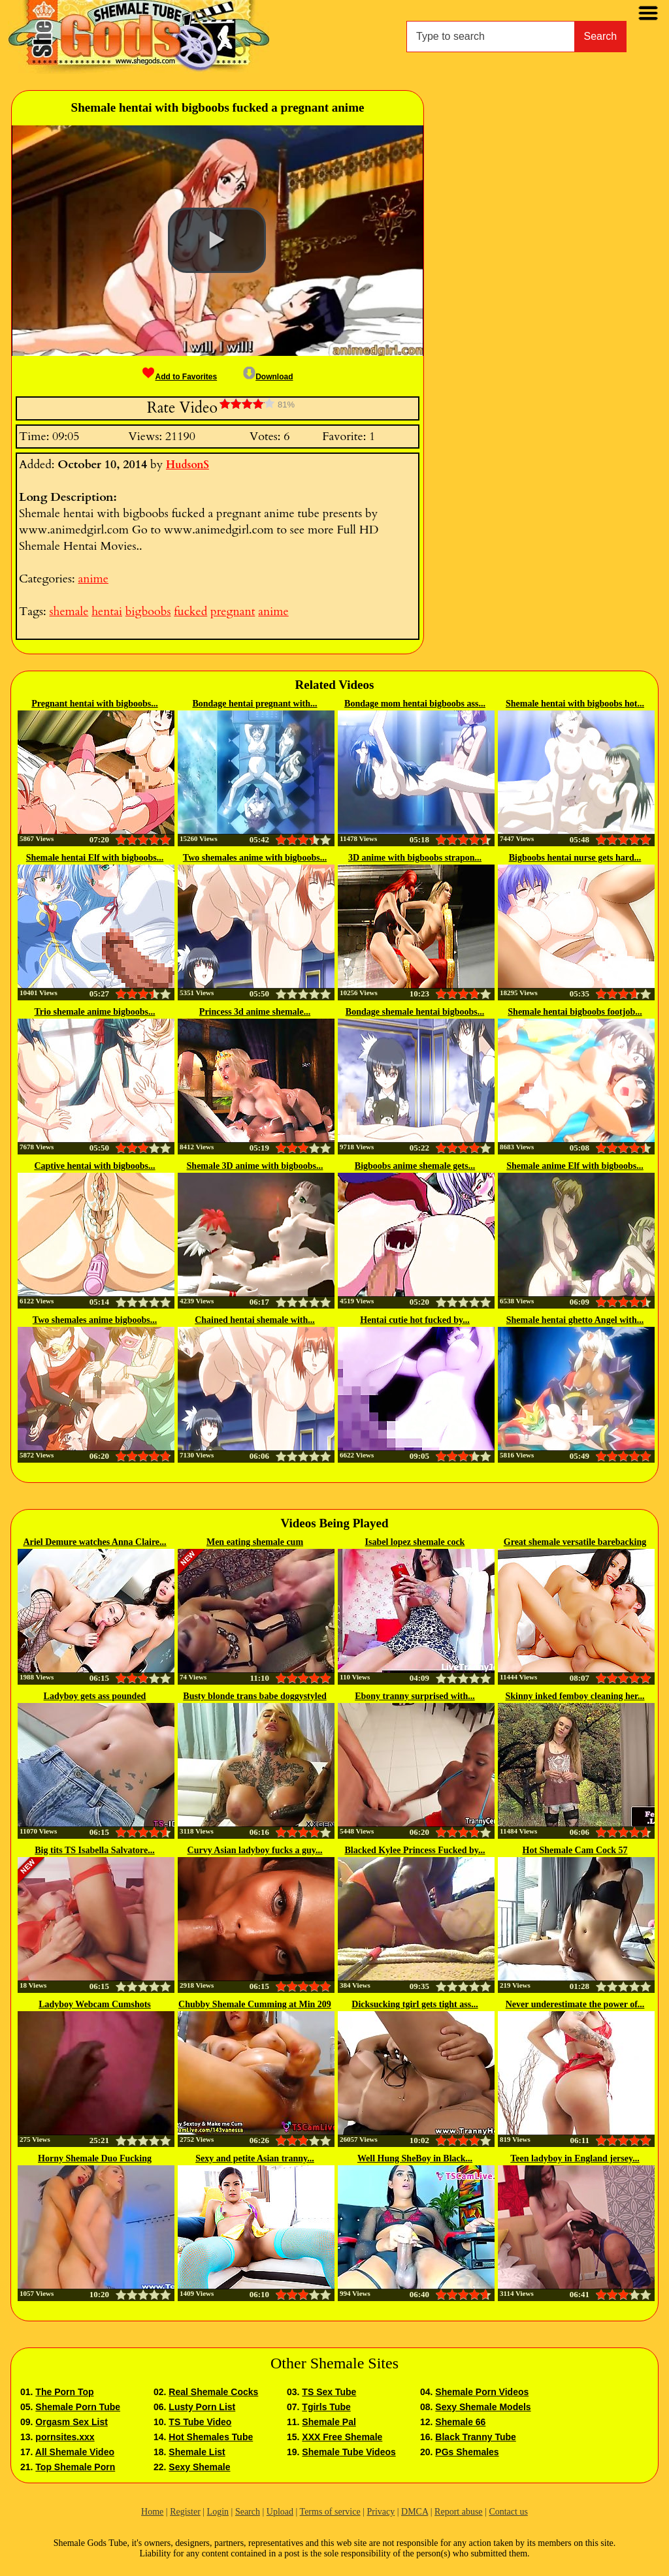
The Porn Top (64, 2392)
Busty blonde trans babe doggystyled (254, 1696)
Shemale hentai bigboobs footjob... (575, 1012)
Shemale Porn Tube (77, 2407)
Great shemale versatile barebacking (575, 1542)
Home (152, 2512)
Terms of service (330, 2512)
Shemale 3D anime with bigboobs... (255, 1166)
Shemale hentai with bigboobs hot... (575, 703)
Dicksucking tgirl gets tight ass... (414, 2004)
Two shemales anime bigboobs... (95, 1320)
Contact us (508, 2512)
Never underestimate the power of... (575, 2004)
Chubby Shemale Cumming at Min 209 (254, 2004)
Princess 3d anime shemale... (254, 1012)
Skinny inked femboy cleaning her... (574, 1696)
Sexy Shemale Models (482, 2407)
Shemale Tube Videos (348, 2452)
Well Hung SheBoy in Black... (414, 2158)
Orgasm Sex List (71, 2422)
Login (218, 2512)
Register (185, 2512)
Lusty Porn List (202, 2407)
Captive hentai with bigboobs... (94, 1166)
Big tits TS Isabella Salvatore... (94, 1850)
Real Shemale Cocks (213, 2392)
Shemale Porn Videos (482, 2392)
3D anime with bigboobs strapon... (414, 858)
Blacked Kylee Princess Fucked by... (414, 1850)
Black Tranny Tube (475, 2437)
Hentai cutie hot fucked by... (415, 1320)
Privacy (381, 2512)
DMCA (414, 2512)
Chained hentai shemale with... (255, 1320)
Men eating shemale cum (254, 1542)
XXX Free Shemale (342, 2437)
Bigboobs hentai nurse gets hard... (575, 858)
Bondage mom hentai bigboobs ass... (414, 703)
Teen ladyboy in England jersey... (574, 2158)
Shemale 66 (460, 2422)
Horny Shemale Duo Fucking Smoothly (95, 2159)
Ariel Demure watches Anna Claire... (94, 1542)
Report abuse (458, 2512)
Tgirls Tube (326, 2407)
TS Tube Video (200, 2422)
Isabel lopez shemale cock (415, 1542)
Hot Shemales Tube (211, 2437)
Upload (280, 2512)
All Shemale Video (74, 2452)
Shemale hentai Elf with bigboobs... (94, 858)
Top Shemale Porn (75, 2467)
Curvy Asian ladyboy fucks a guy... (255, 1850)
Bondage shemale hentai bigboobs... (415, 1012)
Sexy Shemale (199, 2467)
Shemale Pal (329, 2422)
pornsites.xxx (64, 2437)
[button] (217, 240)
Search (600, 36)
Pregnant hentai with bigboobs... (94, 703)
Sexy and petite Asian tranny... (254, 2158)
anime (93, 579)
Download (268, 376)
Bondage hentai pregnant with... (254, 703)
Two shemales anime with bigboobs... (255, 858)
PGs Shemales (466, 2452)
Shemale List (197, 2452)
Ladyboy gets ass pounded (95, 1696)
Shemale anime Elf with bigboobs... (575, 1166)
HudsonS (187, 465)
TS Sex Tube (329, 2392)
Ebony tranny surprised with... (415, 1696)
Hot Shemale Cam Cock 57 (575, 1850)
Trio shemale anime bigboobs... (95, 1012)
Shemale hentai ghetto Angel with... (575, 1320)
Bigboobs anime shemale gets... (415, 1166)
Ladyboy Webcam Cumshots (95, 2004)
